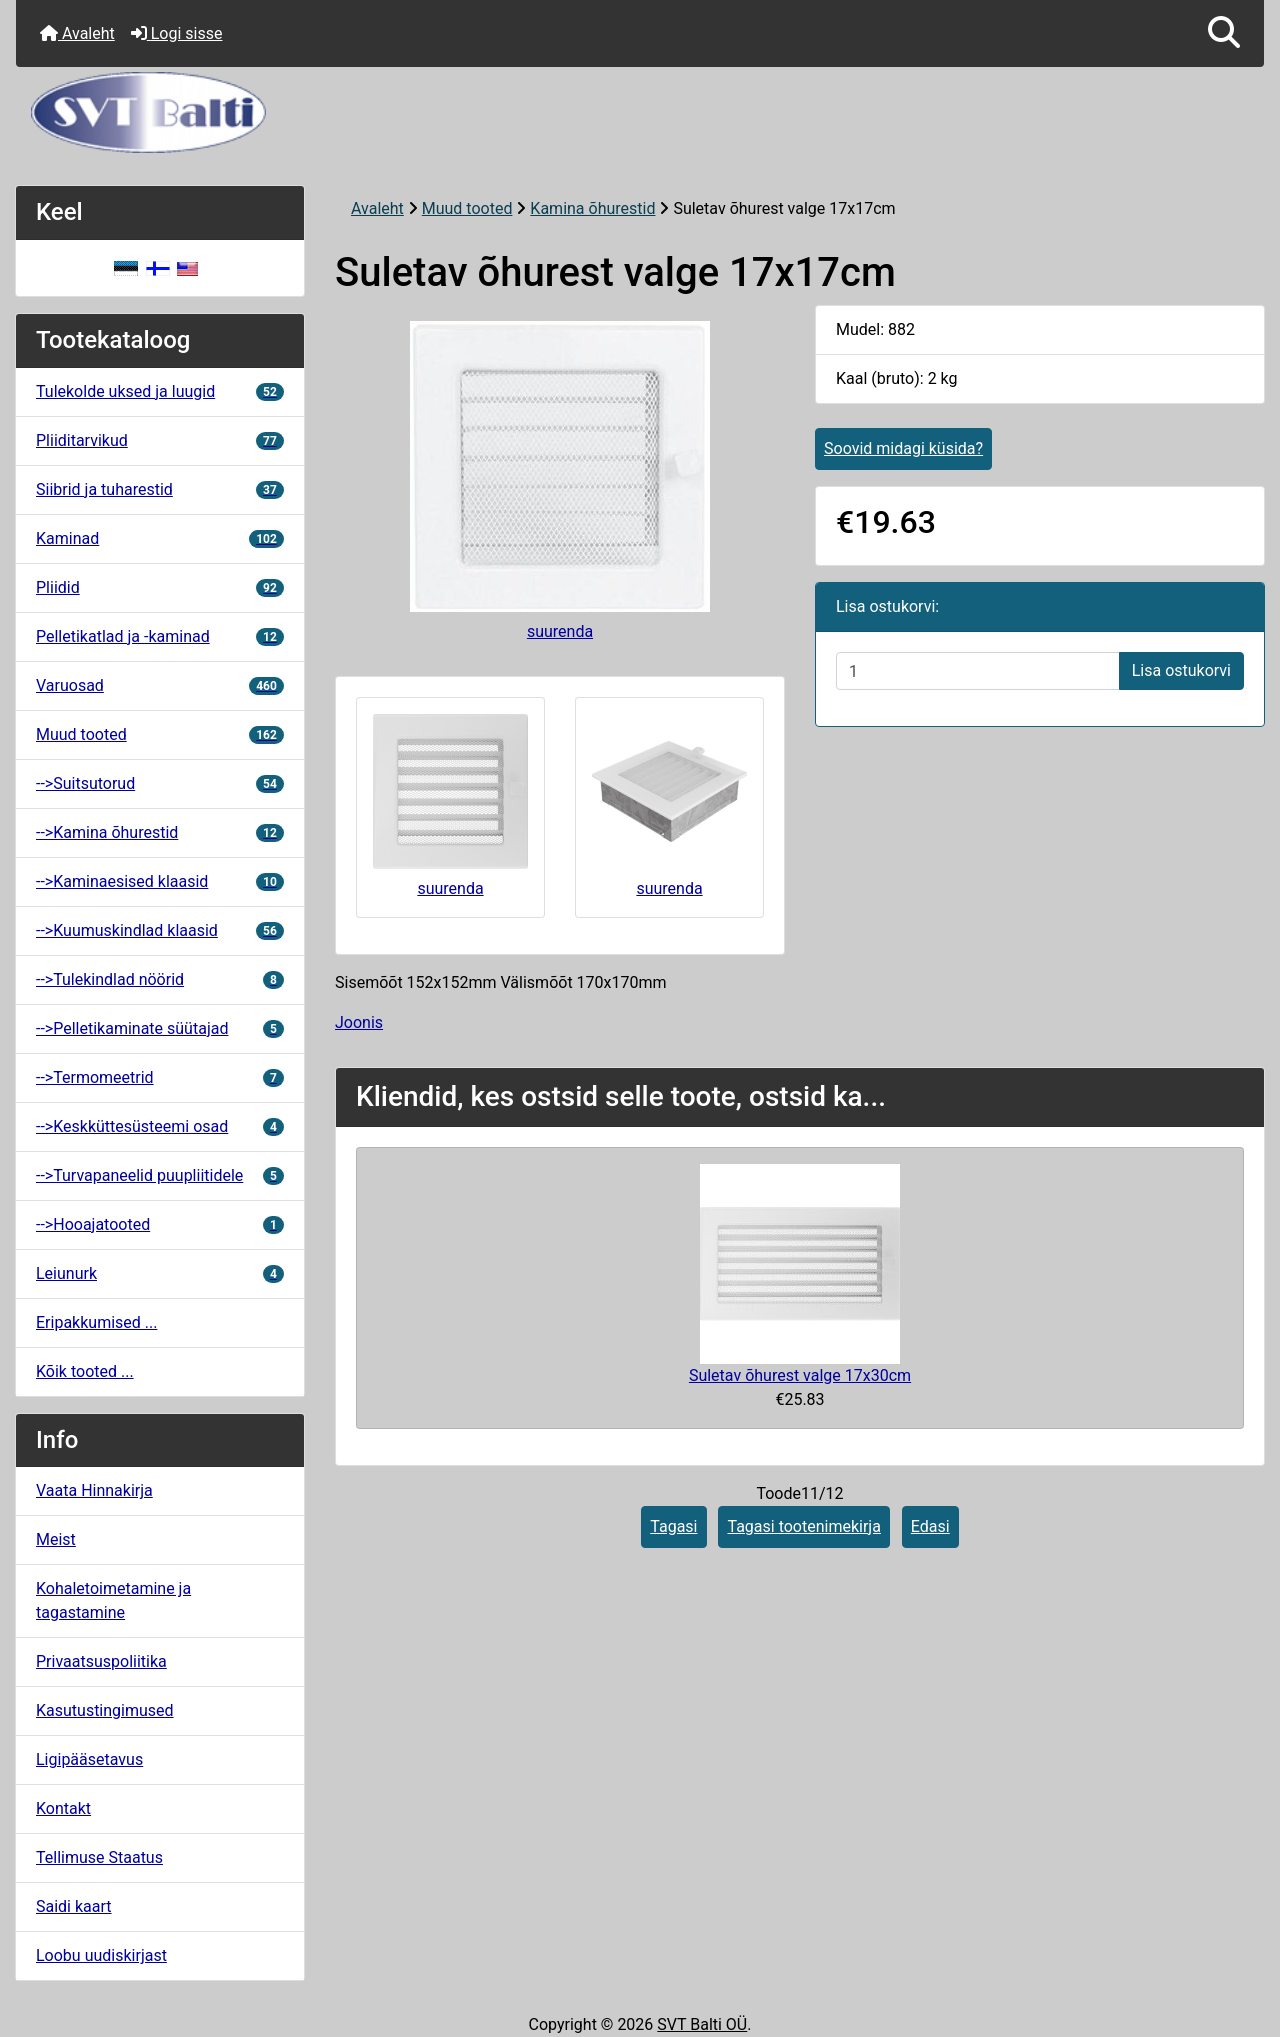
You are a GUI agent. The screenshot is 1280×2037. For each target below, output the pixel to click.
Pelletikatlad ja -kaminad (160, 636)
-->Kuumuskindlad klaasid (160, 930)
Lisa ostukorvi (1181, 670)
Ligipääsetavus (89, 1759)
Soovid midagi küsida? (903, 448)
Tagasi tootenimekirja (803, 1526)
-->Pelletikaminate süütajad (160, 1028)
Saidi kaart (74, 1906)
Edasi (930, 1526)
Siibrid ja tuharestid (160, 489)
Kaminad (160, 538)
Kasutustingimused (105, 1710)
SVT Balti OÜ (702, 2024)
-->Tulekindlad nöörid (160, 979)
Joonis (359, 1022)
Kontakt (63, 1808)
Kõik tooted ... (85, 1371)
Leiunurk (160, 1273)
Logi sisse (177, 33)
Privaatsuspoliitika (101, 1661)
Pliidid (160, 587)
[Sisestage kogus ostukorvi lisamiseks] (978, 671)
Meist (56, 1539)
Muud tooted (467, 208)
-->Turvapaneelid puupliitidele (160, 1175)
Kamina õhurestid (592, 208)
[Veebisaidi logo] (640, 112)
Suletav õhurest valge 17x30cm (800, 1375)
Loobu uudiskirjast (101, 1955)
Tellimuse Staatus (99, 1857)
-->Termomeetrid (160, 1077)
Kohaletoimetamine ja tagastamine (113, 1600)
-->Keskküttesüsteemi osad (160, 1126)
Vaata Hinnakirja (94, 1490)
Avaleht (77, 33)
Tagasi (673, 1526)
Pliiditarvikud (160, 440)
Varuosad (160, 685)
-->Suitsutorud (160, 783)
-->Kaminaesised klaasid (160, 881)
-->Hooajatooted (160, 1224)
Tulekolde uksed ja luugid (160, 391)
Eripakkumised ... (96, 1322)
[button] (1224, 33)
